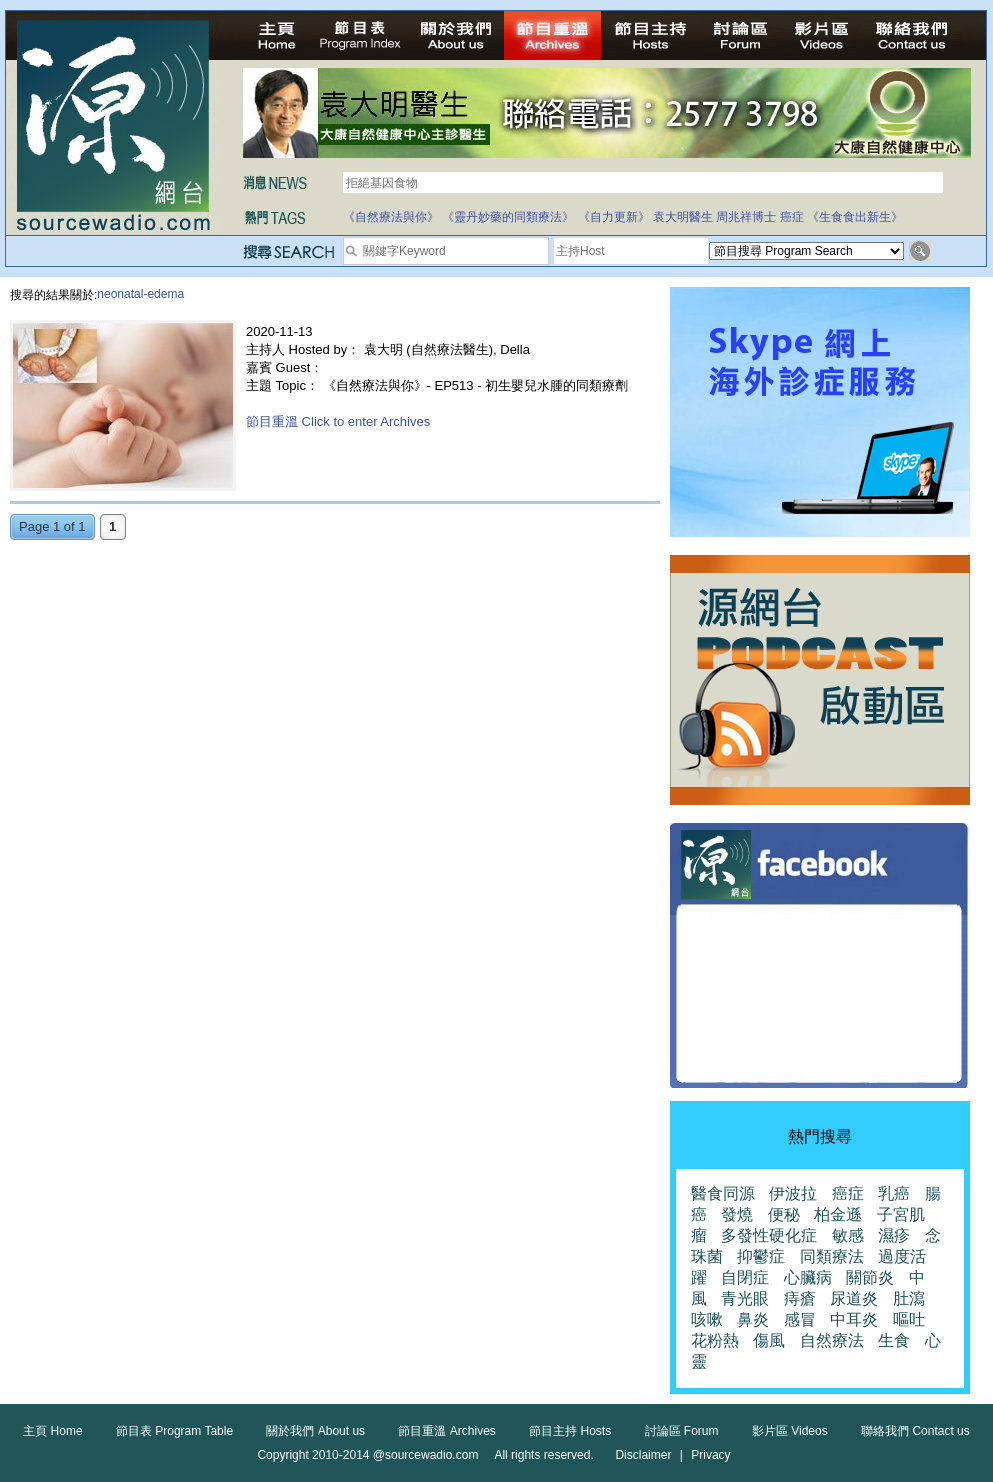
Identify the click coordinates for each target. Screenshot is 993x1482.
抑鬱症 (761, 1256)
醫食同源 (723, 1193)
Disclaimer (643, 1455)
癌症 (792, 217)
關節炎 (870, 1277)
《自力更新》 (614, 217)
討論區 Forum (682, 1431)
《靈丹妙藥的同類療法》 (508, 217)
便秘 (784, 1214)
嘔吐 (909, 1319)
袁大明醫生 (683, 217)
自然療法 (832, 1340)
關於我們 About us (315, 1431)
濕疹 (894, 1235)
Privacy (710, 1455)
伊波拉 (793, 1193)
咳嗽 (707, 1319)
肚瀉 (909, 1298)
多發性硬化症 (769, 1235)
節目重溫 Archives (446, 1431)
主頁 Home (52, 1431)
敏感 (848, 1235)
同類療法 (832, 1256)
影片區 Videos (790, 1431)
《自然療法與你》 (391, 217)
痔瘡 (800, 1298)
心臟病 (808, 1277)
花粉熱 (715, 1340)
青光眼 (745, 1298)
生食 (894, 1340)
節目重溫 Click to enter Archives (338, 421)
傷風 (769, 1340)
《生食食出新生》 (855, 217)
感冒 (800, 1319)
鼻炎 (753, 1319)
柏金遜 (838, 1214)
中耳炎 (854, 1319)
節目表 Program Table (174, 1431)
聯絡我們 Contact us (915, 1431)
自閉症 (745, 1277)
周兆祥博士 (746, 217)
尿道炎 (854, 1298)
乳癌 (894, 1193)
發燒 (737, 1214)
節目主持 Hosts (570, 1431)
